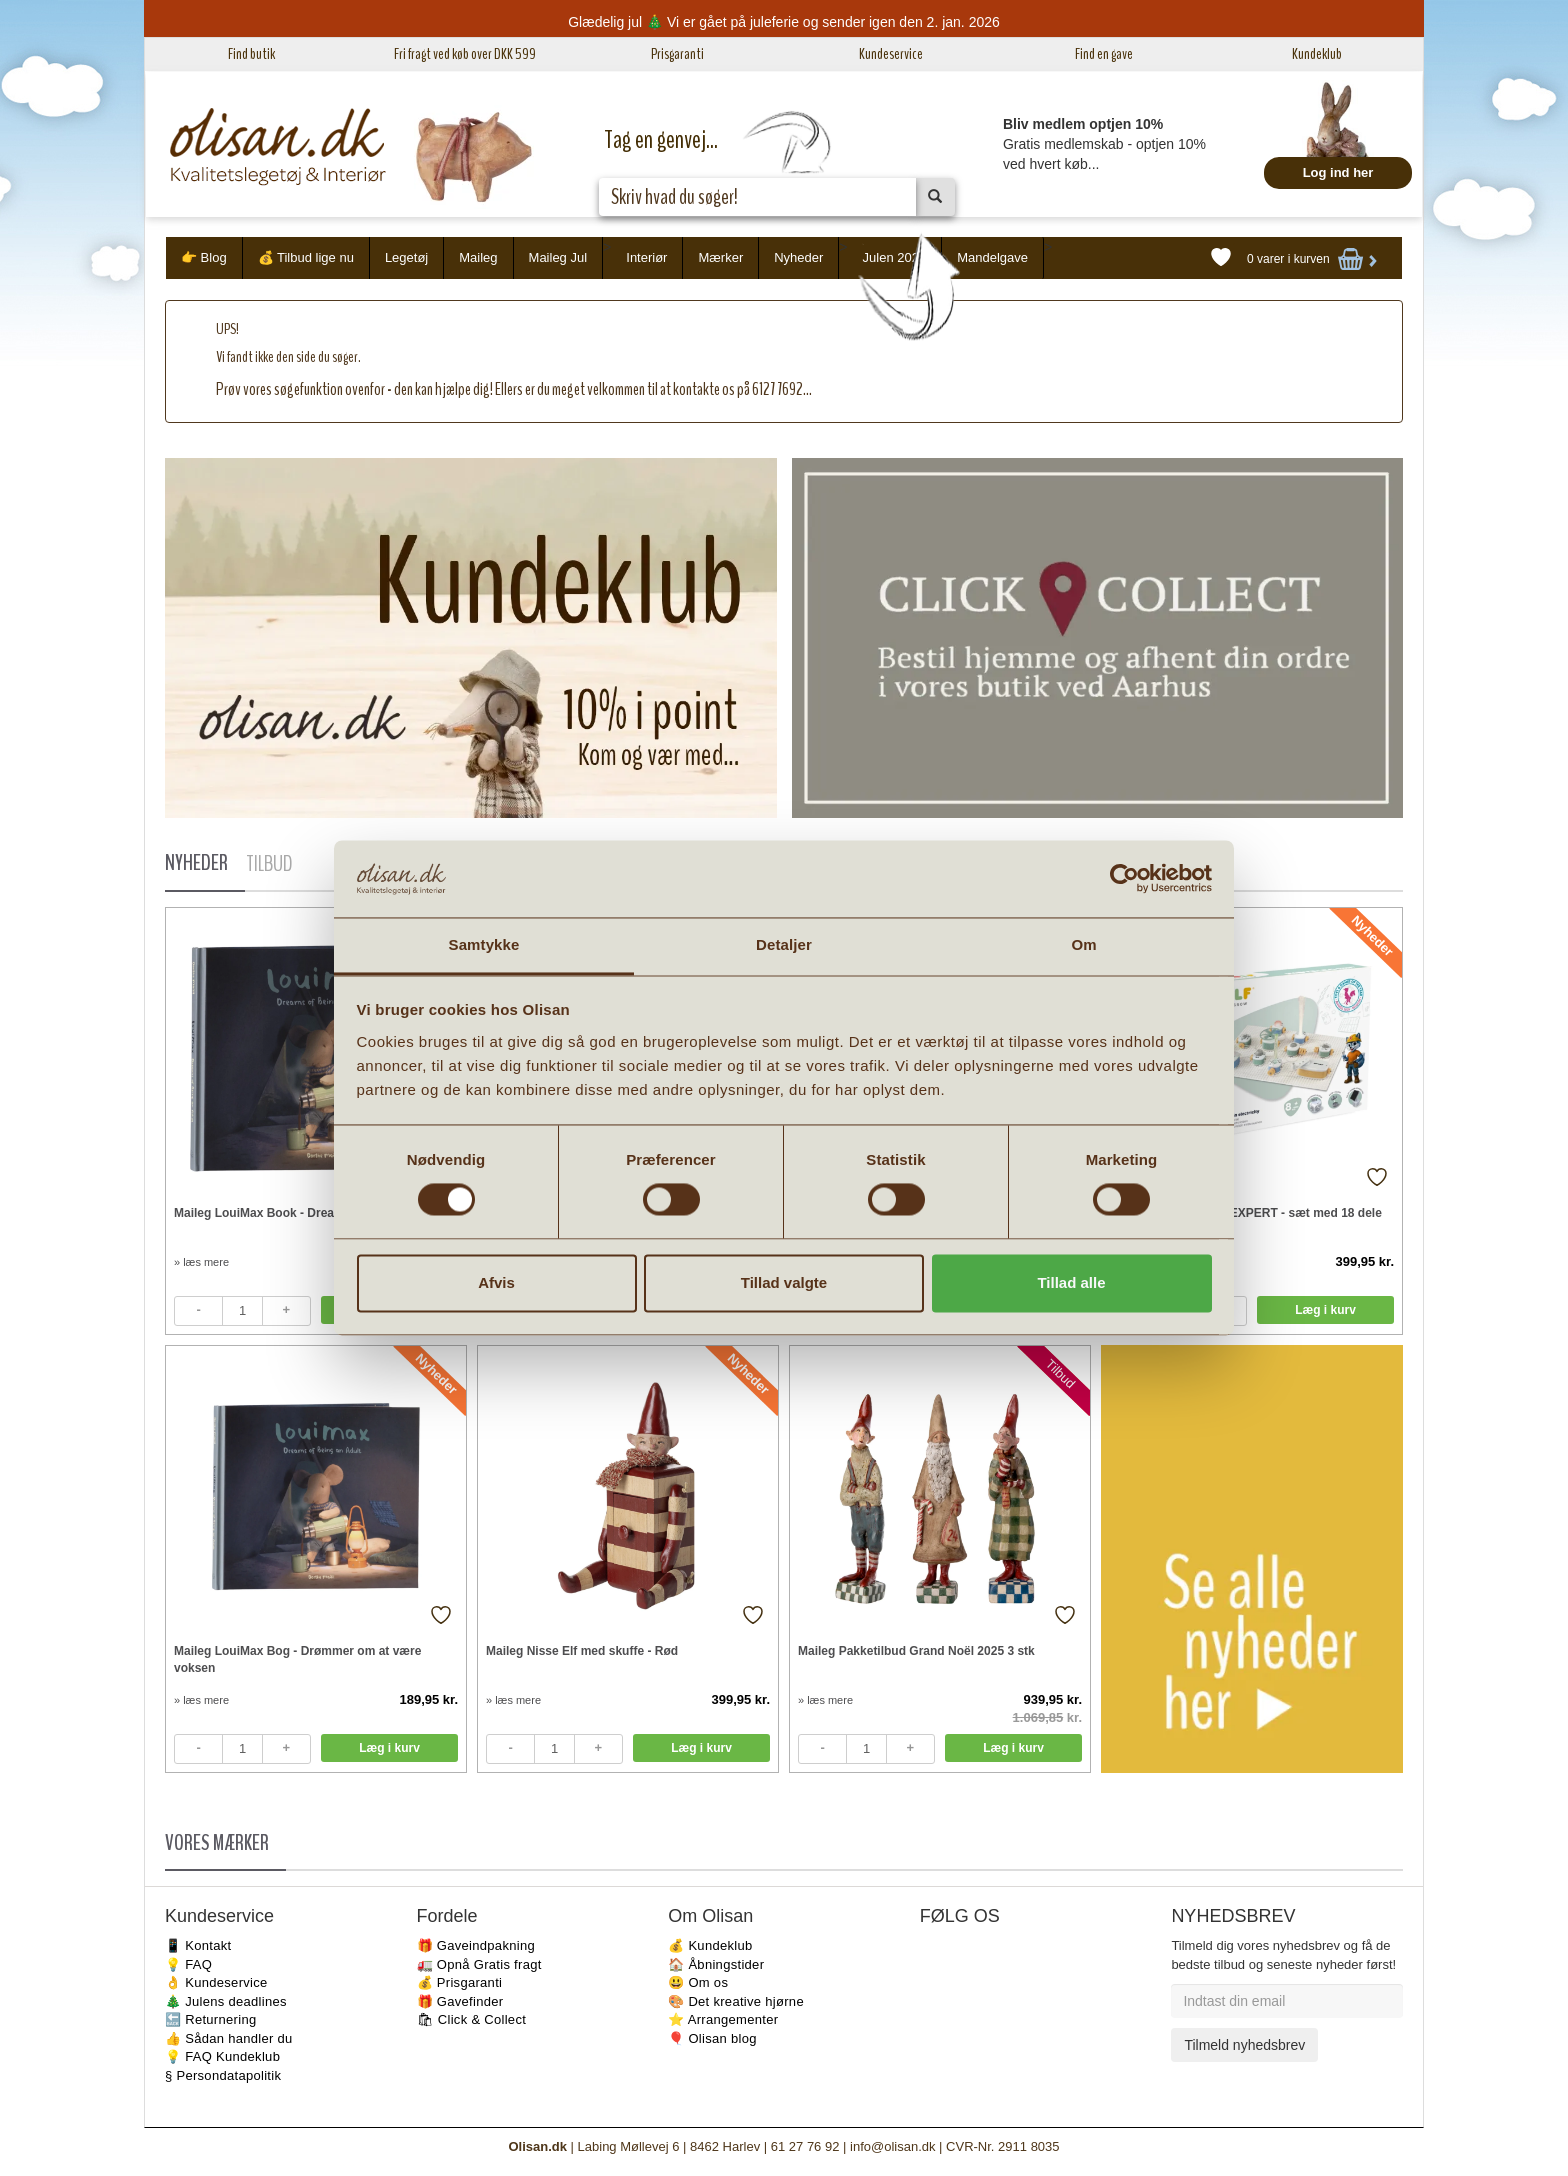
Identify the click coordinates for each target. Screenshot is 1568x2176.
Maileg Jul (558, 257)
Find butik (251, 54)
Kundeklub (1317, 54)
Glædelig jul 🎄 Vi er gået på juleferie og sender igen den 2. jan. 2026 (784, 22)
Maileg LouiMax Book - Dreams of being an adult (312, 1213)
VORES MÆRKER (217, 1843)
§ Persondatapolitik (223, 2075)
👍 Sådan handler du (229, 2038)
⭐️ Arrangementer (723, 2019)
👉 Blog (204, 257)
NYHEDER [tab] (196, 863)
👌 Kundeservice (216, 1982)
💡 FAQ (188, 1964)
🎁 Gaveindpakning (476, 1945)
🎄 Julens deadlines (226, 2001)
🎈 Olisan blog (712, 2038)
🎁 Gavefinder (460, 2001)
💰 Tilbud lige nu (306, 257)
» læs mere (201, 1262)
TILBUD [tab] (269, 864)
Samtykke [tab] (484, 944)
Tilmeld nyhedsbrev (1244, 2045)
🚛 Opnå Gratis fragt (479, 1964)
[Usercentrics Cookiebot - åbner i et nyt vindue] (1124, 879)
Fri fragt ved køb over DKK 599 (465, 54)
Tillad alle (1071, 1282)
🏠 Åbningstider (716, 1964)
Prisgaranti (677, 54)
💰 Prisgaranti (460, 1982)
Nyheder (798, 257)
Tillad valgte (784, 1282)
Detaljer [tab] (784, 944)
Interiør (646, 257)
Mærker (720, 257)
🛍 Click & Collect (472, 2019)
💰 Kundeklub (710, 1945)
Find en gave (1104, 54)
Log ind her (1338, 172)
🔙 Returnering (210, 2019)
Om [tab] (1083, 944)
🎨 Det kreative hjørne (736, 2001)
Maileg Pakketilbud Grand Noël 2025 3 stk (916, 1651)
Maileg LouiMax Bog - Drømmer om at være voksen (297, 1659)
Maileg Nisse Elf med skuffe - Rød (582, 1651)
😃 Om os (698, 1982)
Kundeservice (891, 54)
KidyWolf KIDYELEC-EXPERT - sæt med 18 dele (1246, 1213)
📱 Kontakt (198, 1945)
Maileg (478, 257)
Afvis (496, 1282)
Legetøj (406, 257)
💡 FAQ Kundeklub (222, 2056)
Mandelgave (992, 257)
